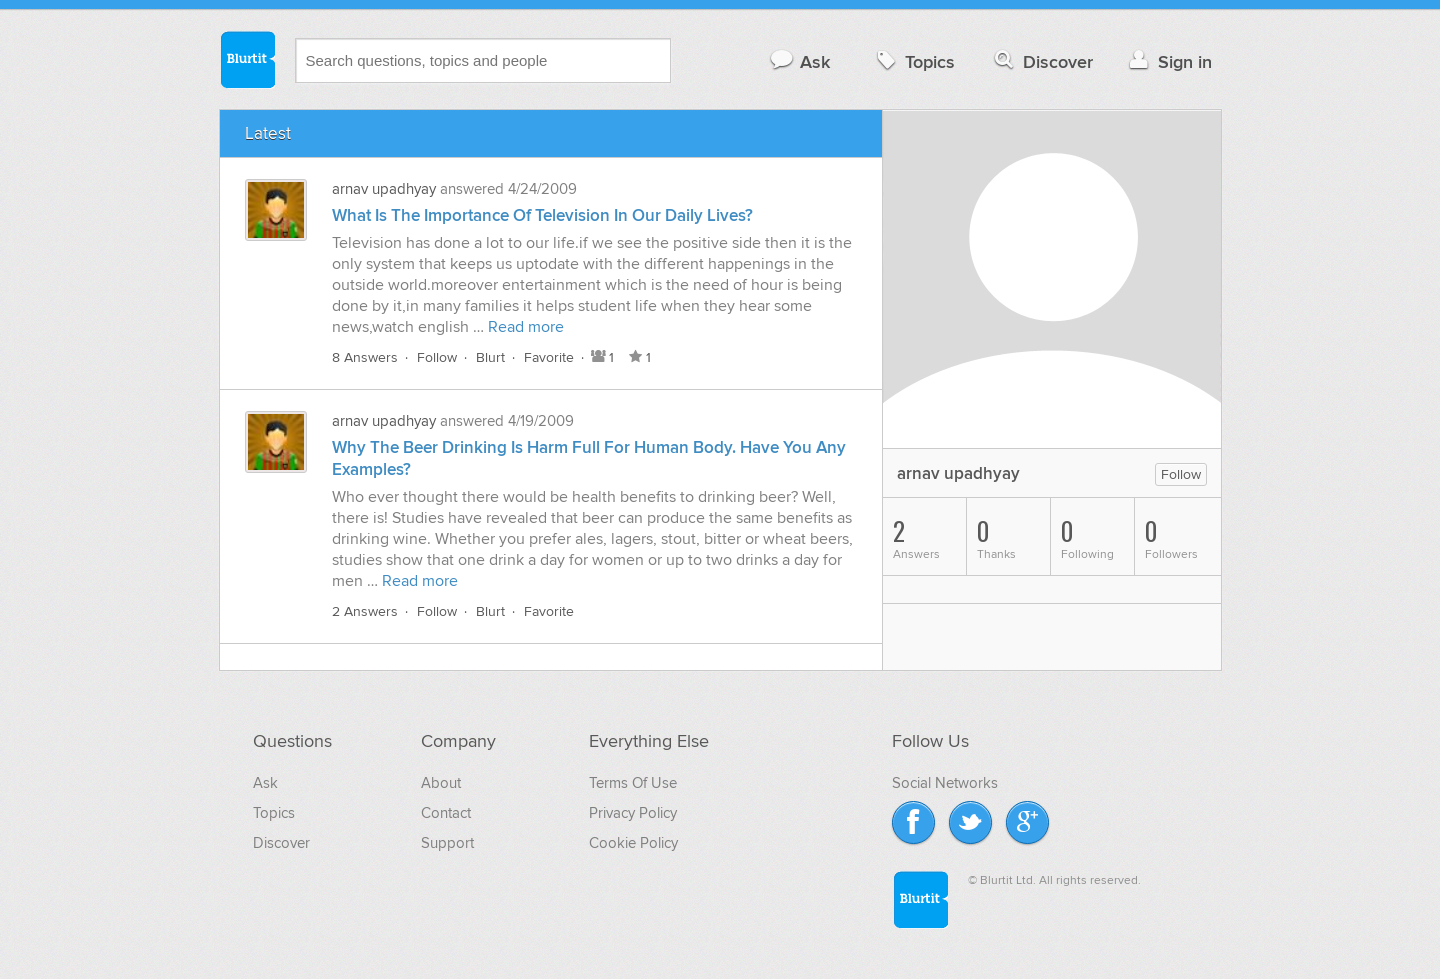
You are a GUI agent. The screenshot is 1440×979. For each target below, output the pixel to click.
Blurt (490, 357)
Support (447, 843)
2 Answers (365, 611)
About (441, 783)
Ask (799, 61)
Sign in (1168, 61)
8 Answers (365, 357)
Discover (1041, 61)
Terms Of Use (633, 783)
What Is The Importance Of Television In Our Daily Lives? (542, 216)
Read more (526, 327)
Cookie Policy (633, 843)
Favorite (549, 357)
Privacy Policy (633, 813)
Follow (437, 357)
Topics (913, 61)
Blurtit (247, 59)
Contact (446, 813)
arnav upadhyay (384, 189)
